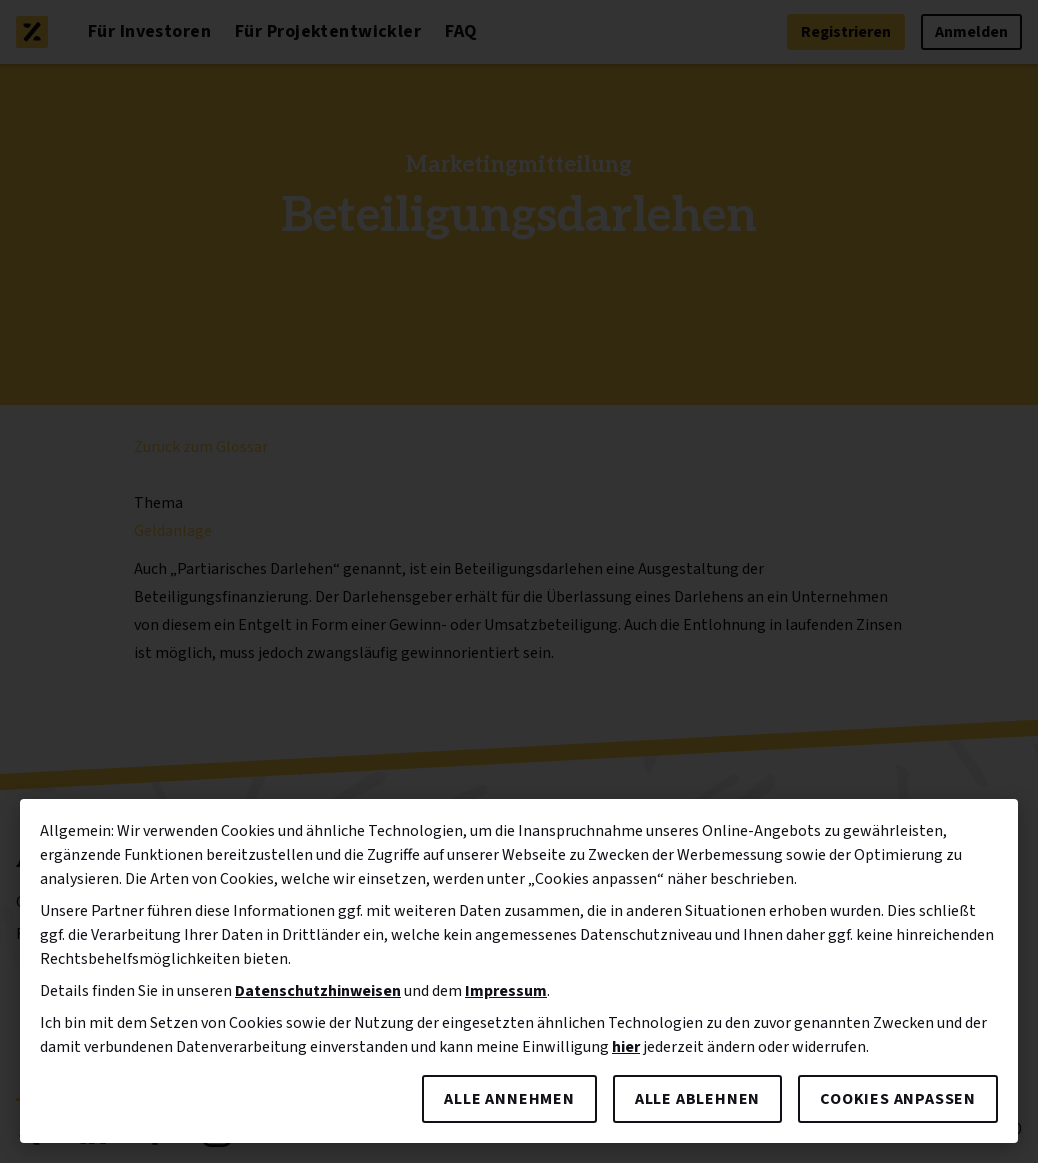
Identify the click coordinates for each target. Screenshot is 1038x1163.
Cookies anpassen (898, 1099)
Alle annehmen (509, 1099)
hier (626, 1047)
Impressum (506, 991)
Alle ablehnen (697, 1099)
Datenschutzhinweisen (318, 991)
